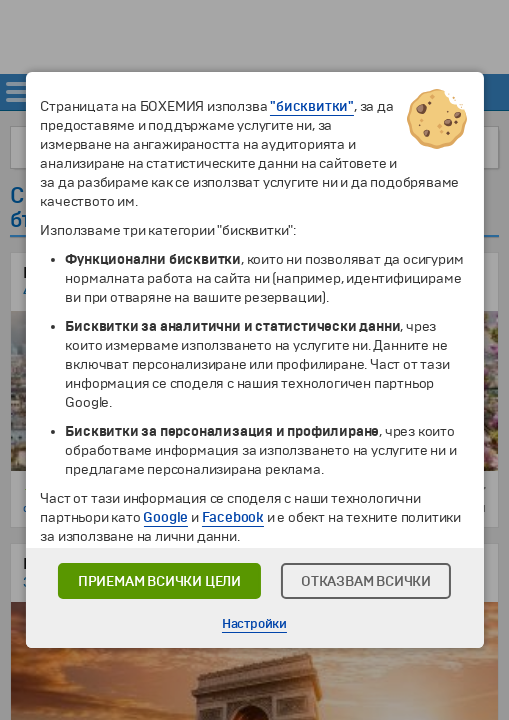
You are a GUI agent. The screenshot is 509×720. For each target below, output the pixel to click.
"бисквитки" (312, 106)
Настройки (254, 624)
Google (165, 517)
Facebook (233, 517)
